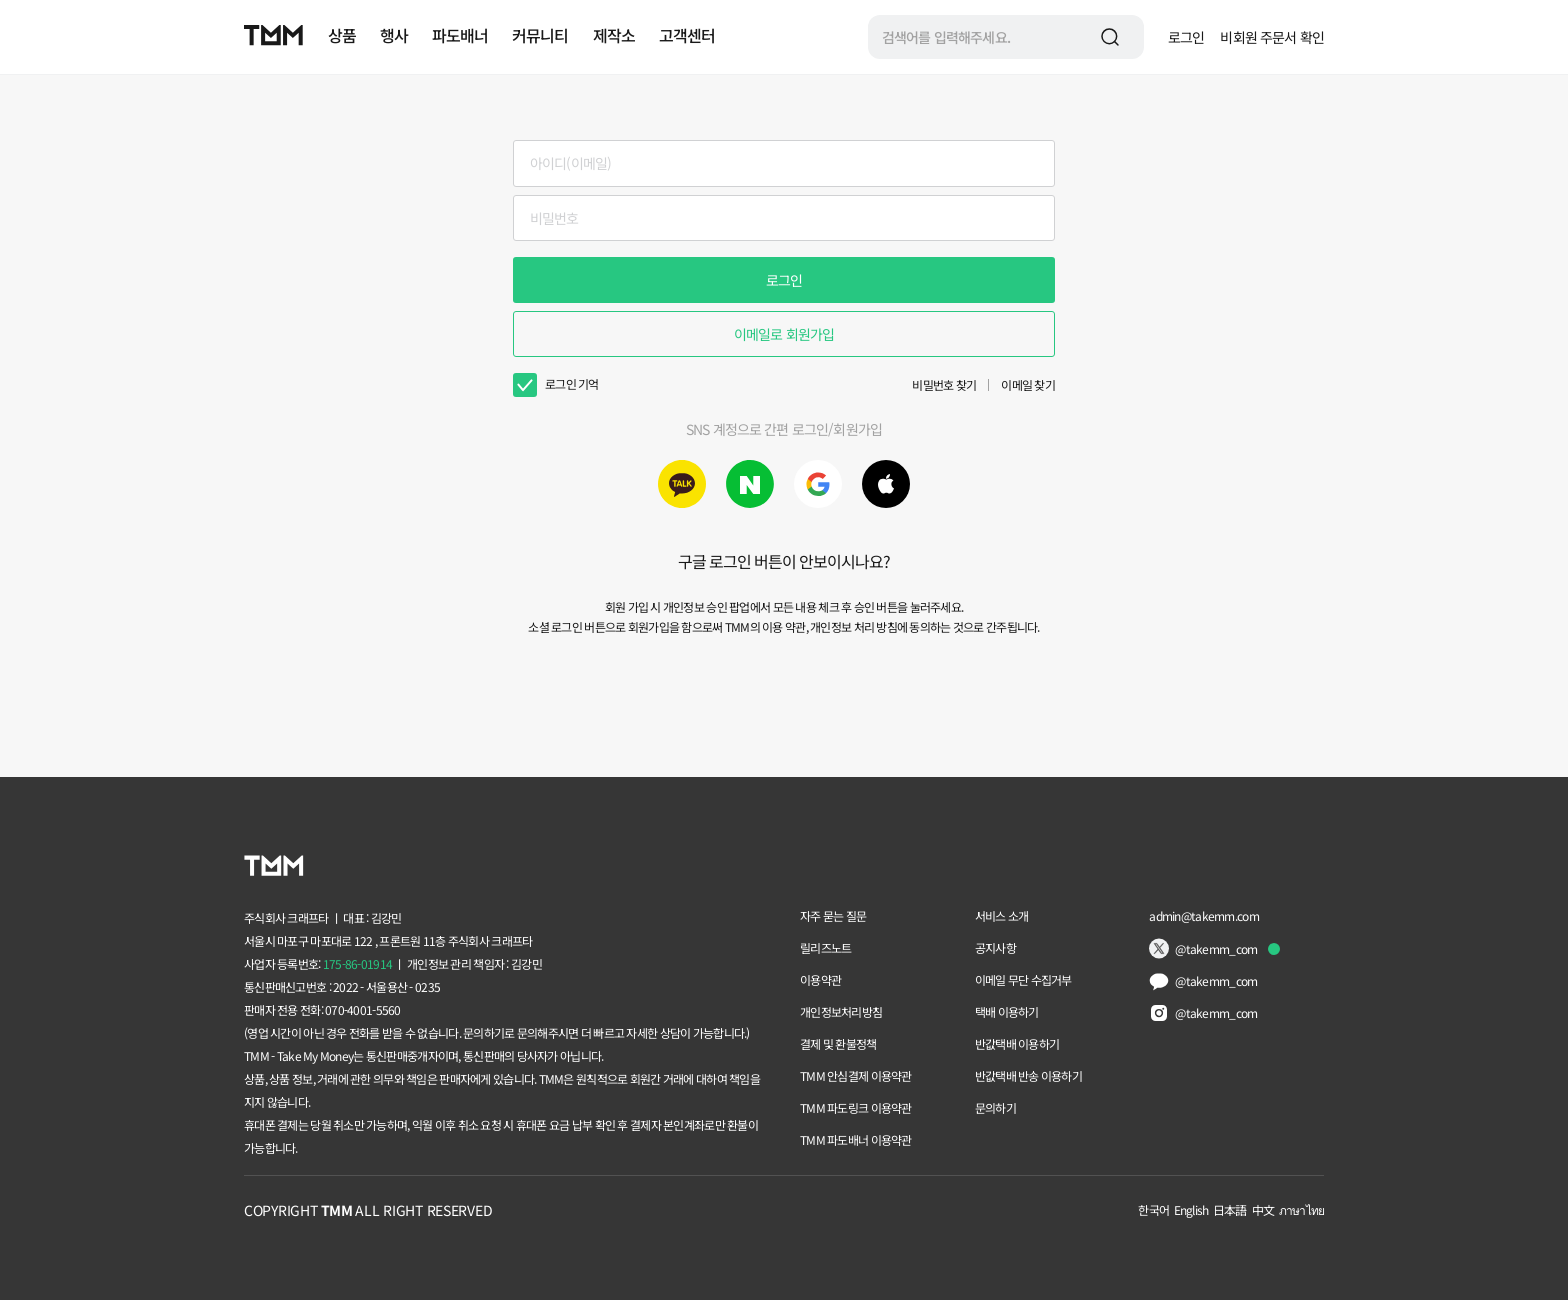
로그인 (1186, 37)
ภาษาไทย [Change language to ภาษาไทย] (1301, 1209)
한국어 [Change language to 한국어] (1153, 1209)
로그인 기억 (572, 383)
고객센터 (687, 35)
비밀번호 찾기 (944, 384)
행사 (394, 35)
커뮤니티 (540, 35)
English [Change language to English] (1191, 1209)
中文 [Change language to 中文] (1263, 1209)
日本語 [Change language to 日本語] (1229, 1209)
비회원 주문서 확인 (1272, 37)
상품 (342, 35)
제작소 (614, 35)
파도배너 (460, 35)
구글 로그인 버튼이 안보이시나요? (784, 561)
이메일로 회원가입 (784, 334)
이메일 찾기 (1028, 384)
